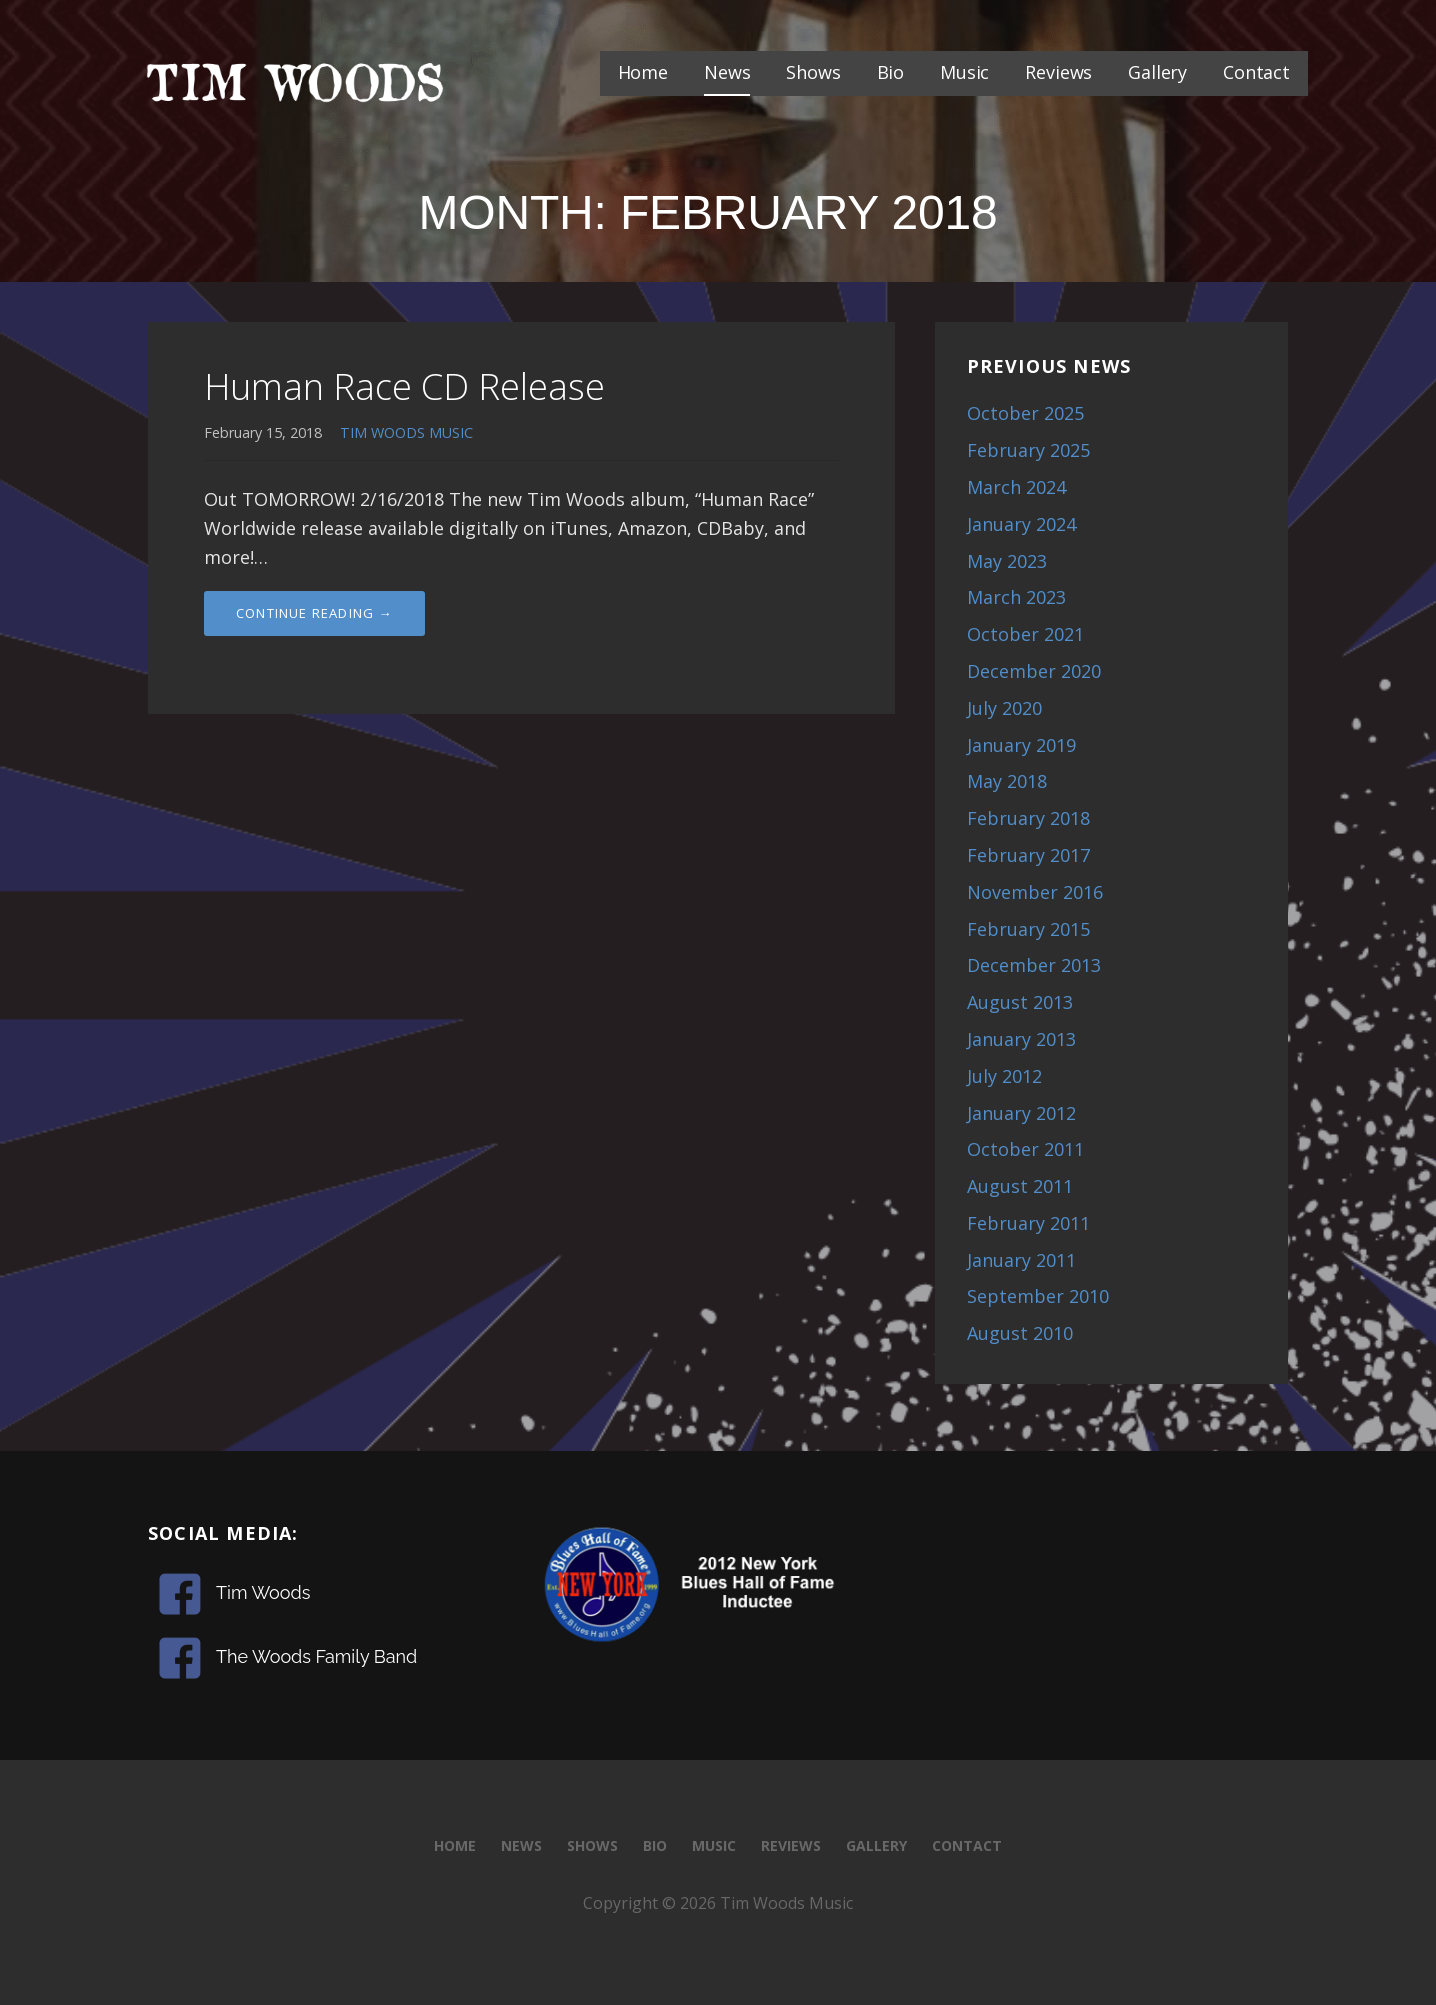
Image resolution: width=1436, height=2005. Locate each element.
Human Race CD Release (404, 386)
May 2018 (1007, 781)
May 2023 (1007, 561)
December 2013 (1034, 965)
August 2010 (1020, 1333)
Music (964, 72)
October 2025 (1025, 413)
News (727, 72)
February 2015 (1028, 929)
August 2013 (1020, 1002)
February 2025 (1028, 450)
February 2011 (1028, 1223)
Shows (813, 72)
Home (643, 72)
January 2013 (1021, 1039)
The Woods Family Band (316, 1656)
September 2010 (1038, 1296)
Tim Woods (263, 1592)
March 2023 (1016, 597)
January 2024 (1021, 524)
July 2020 (1004, 708)
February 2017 (1028, 855)
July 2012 (1004, 1076)
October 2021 (1025, 634)
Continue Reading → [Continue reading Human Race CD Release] (314, 613)
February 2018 (1028, 818)
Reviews (1058, 72)
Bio (891, 72)
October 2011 (1025, 1149)
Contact (1256, 72)
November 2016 (1035, 892)
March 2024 (1016, 487)
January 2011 (1021, 1260)
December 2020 (1034, 671)
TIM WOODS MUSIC (406, 432)
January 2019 (1021, 745)
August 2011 (1020, 1186)
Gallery (1157, 72)
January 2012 (1021, 1113)
